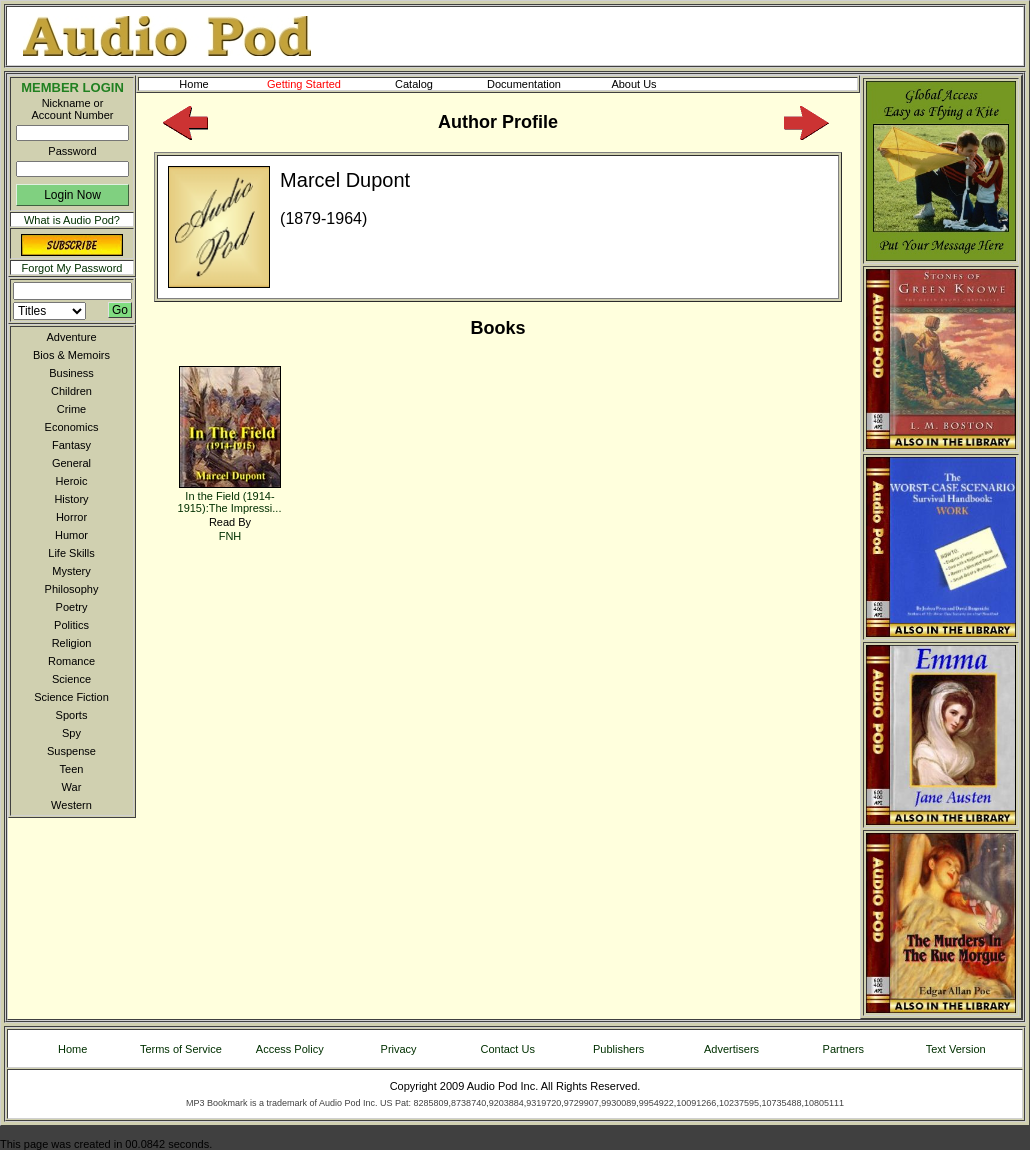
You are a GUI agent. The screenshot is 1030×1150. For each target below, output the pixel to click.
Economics (72, 427)
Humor (71, 535)
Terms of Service (181, 1049)
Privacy (399, 1049)
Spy (71, 733)
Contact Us (508, 1049)
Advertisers (731, 1049)
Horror (71, 517)
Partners (844, 1049)
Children (71, 391)
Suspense (71, 751)
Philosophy (72, 589)
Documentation (533, 84)
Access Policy (290, 1049)
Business (71, 373)
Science (71, 679)
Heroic (72, 481)
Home (193, 84)
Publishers (618, 1049)
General (71, 463)
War (72, 787)
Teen (72, 769)
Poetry (72, 607)
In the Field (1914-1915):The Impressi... (230, 495)
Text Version (956, 1049)
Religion (72, 643)
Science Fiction (71, 697)
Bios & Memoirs (71, 355)
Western (71, 805)
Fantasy (71, 445)
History (71, 499)
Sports (72, 715)
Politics (71, 625)
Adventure (71, 337)
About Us (650, 84)
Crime (71, 409)
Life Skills (71, 553)
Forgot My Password (72, 268)
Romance (71, 661)
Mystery (71, 571)
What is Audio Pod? (72, 220)
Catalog (432, 84)
